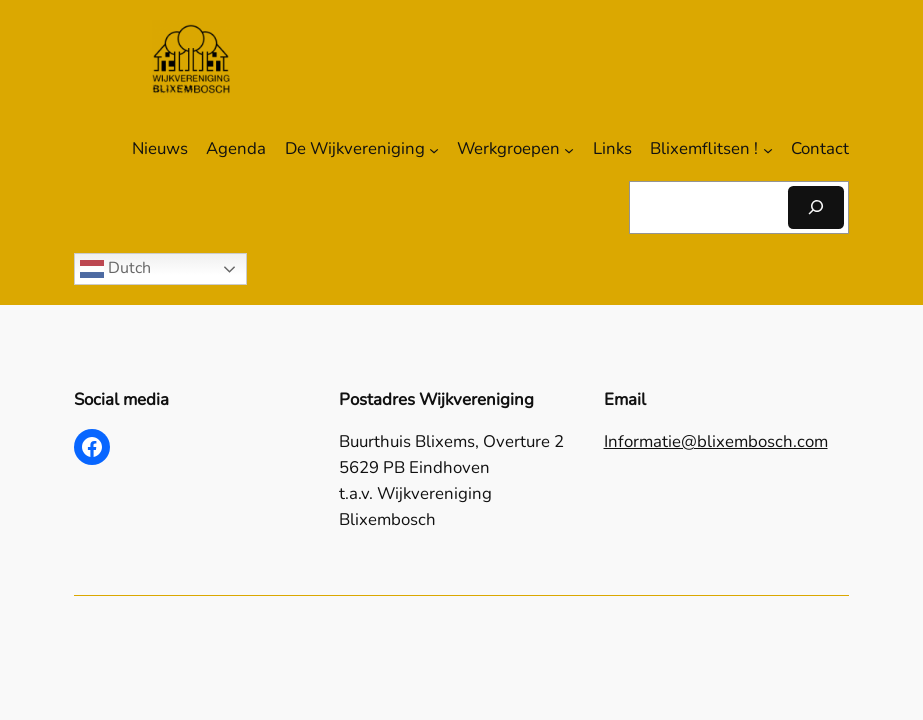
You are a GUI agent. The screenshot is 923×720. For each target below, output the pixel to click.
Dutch (115, 269)
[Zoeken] (816, 207)
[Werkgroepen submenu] (569, 149)
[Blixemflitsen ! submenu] (768, 149)
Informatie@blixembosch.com (716, 441)
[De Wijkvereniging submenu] (434, 149)
